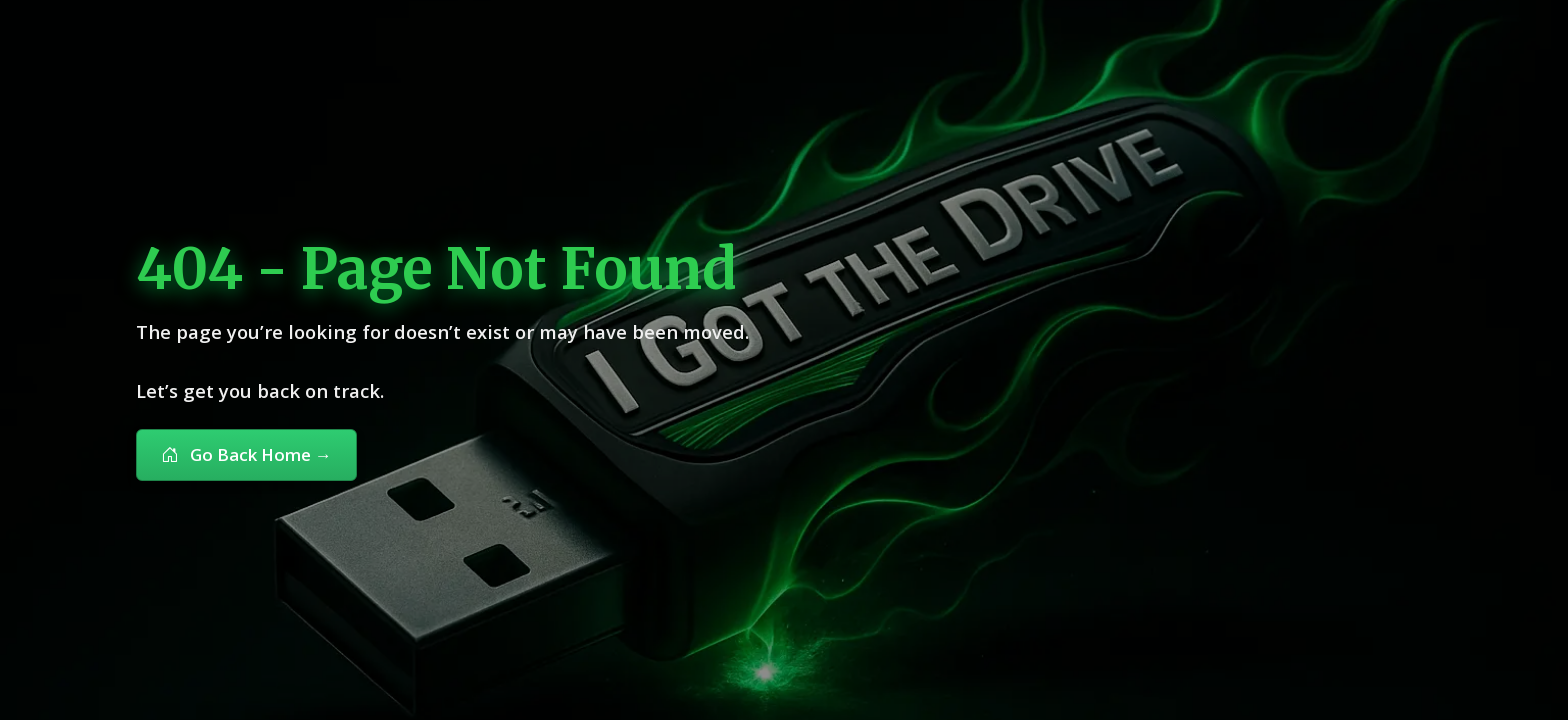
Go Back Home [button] (246, 454)
